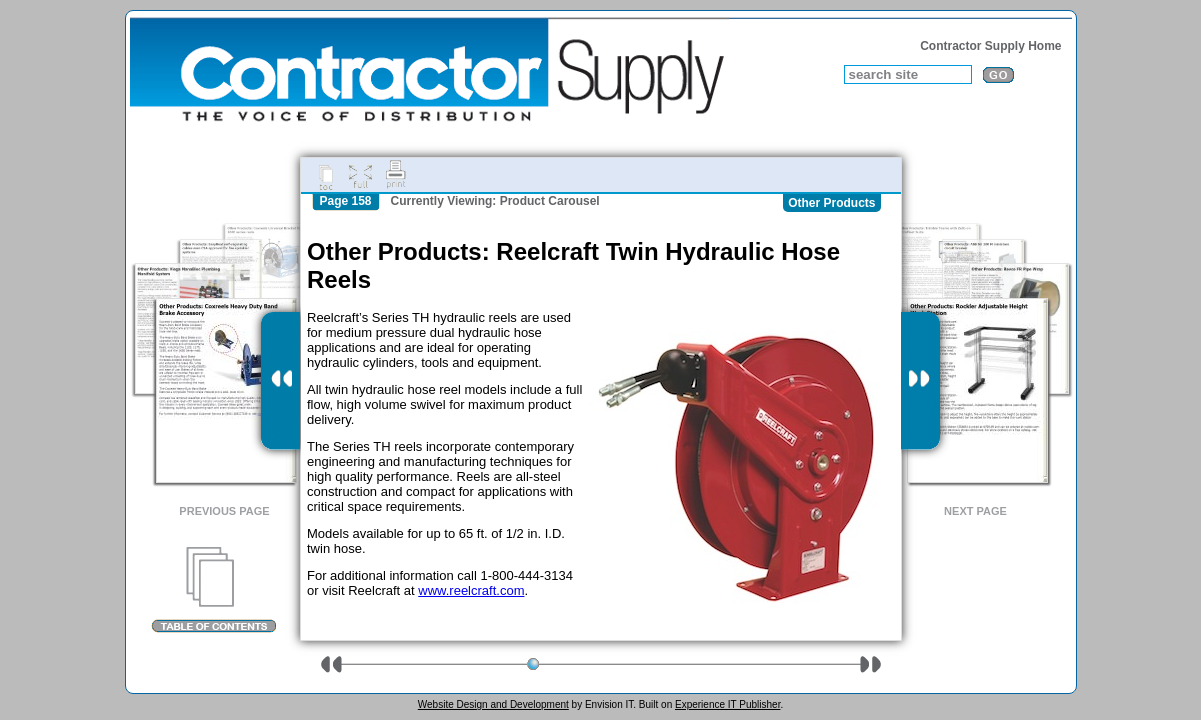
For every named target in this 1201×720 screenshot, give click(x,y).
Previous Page (224, 511)
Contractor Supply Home (990, 46)
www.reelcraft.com (471, 590)
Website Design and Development (493, 704)
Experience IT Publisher (727, 704)
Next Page (975, 511)
